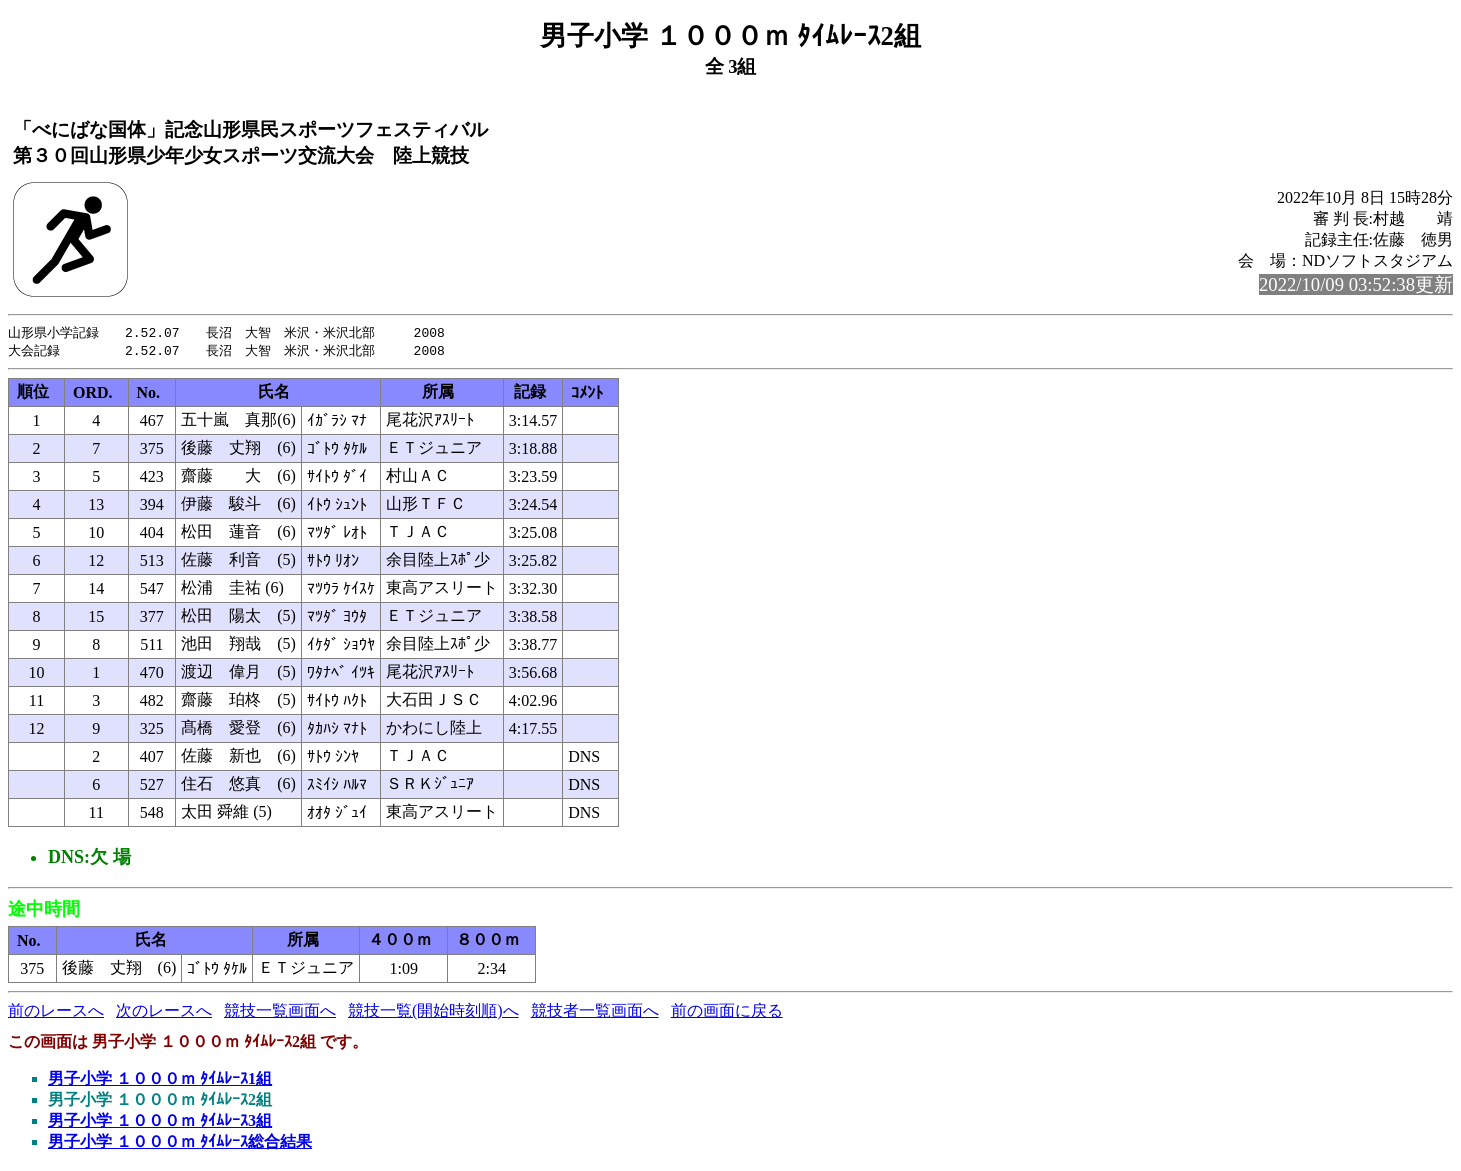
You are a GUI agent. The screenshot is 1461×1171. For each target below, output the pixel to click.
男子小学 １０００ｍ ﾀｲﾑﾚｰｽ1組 (160, 1080)
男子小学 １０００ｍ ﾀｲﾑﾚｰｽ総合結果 (180, 1143)
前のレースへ (56, 1012)
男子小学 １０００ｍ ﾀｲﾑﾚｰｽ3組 (160, 1122)
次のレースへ (164, 1012)
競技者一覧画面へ (595, 1012)
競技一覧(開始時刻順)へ (433, 1012)
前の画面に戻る (727, 1012)
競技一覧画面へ (280, 1012)
